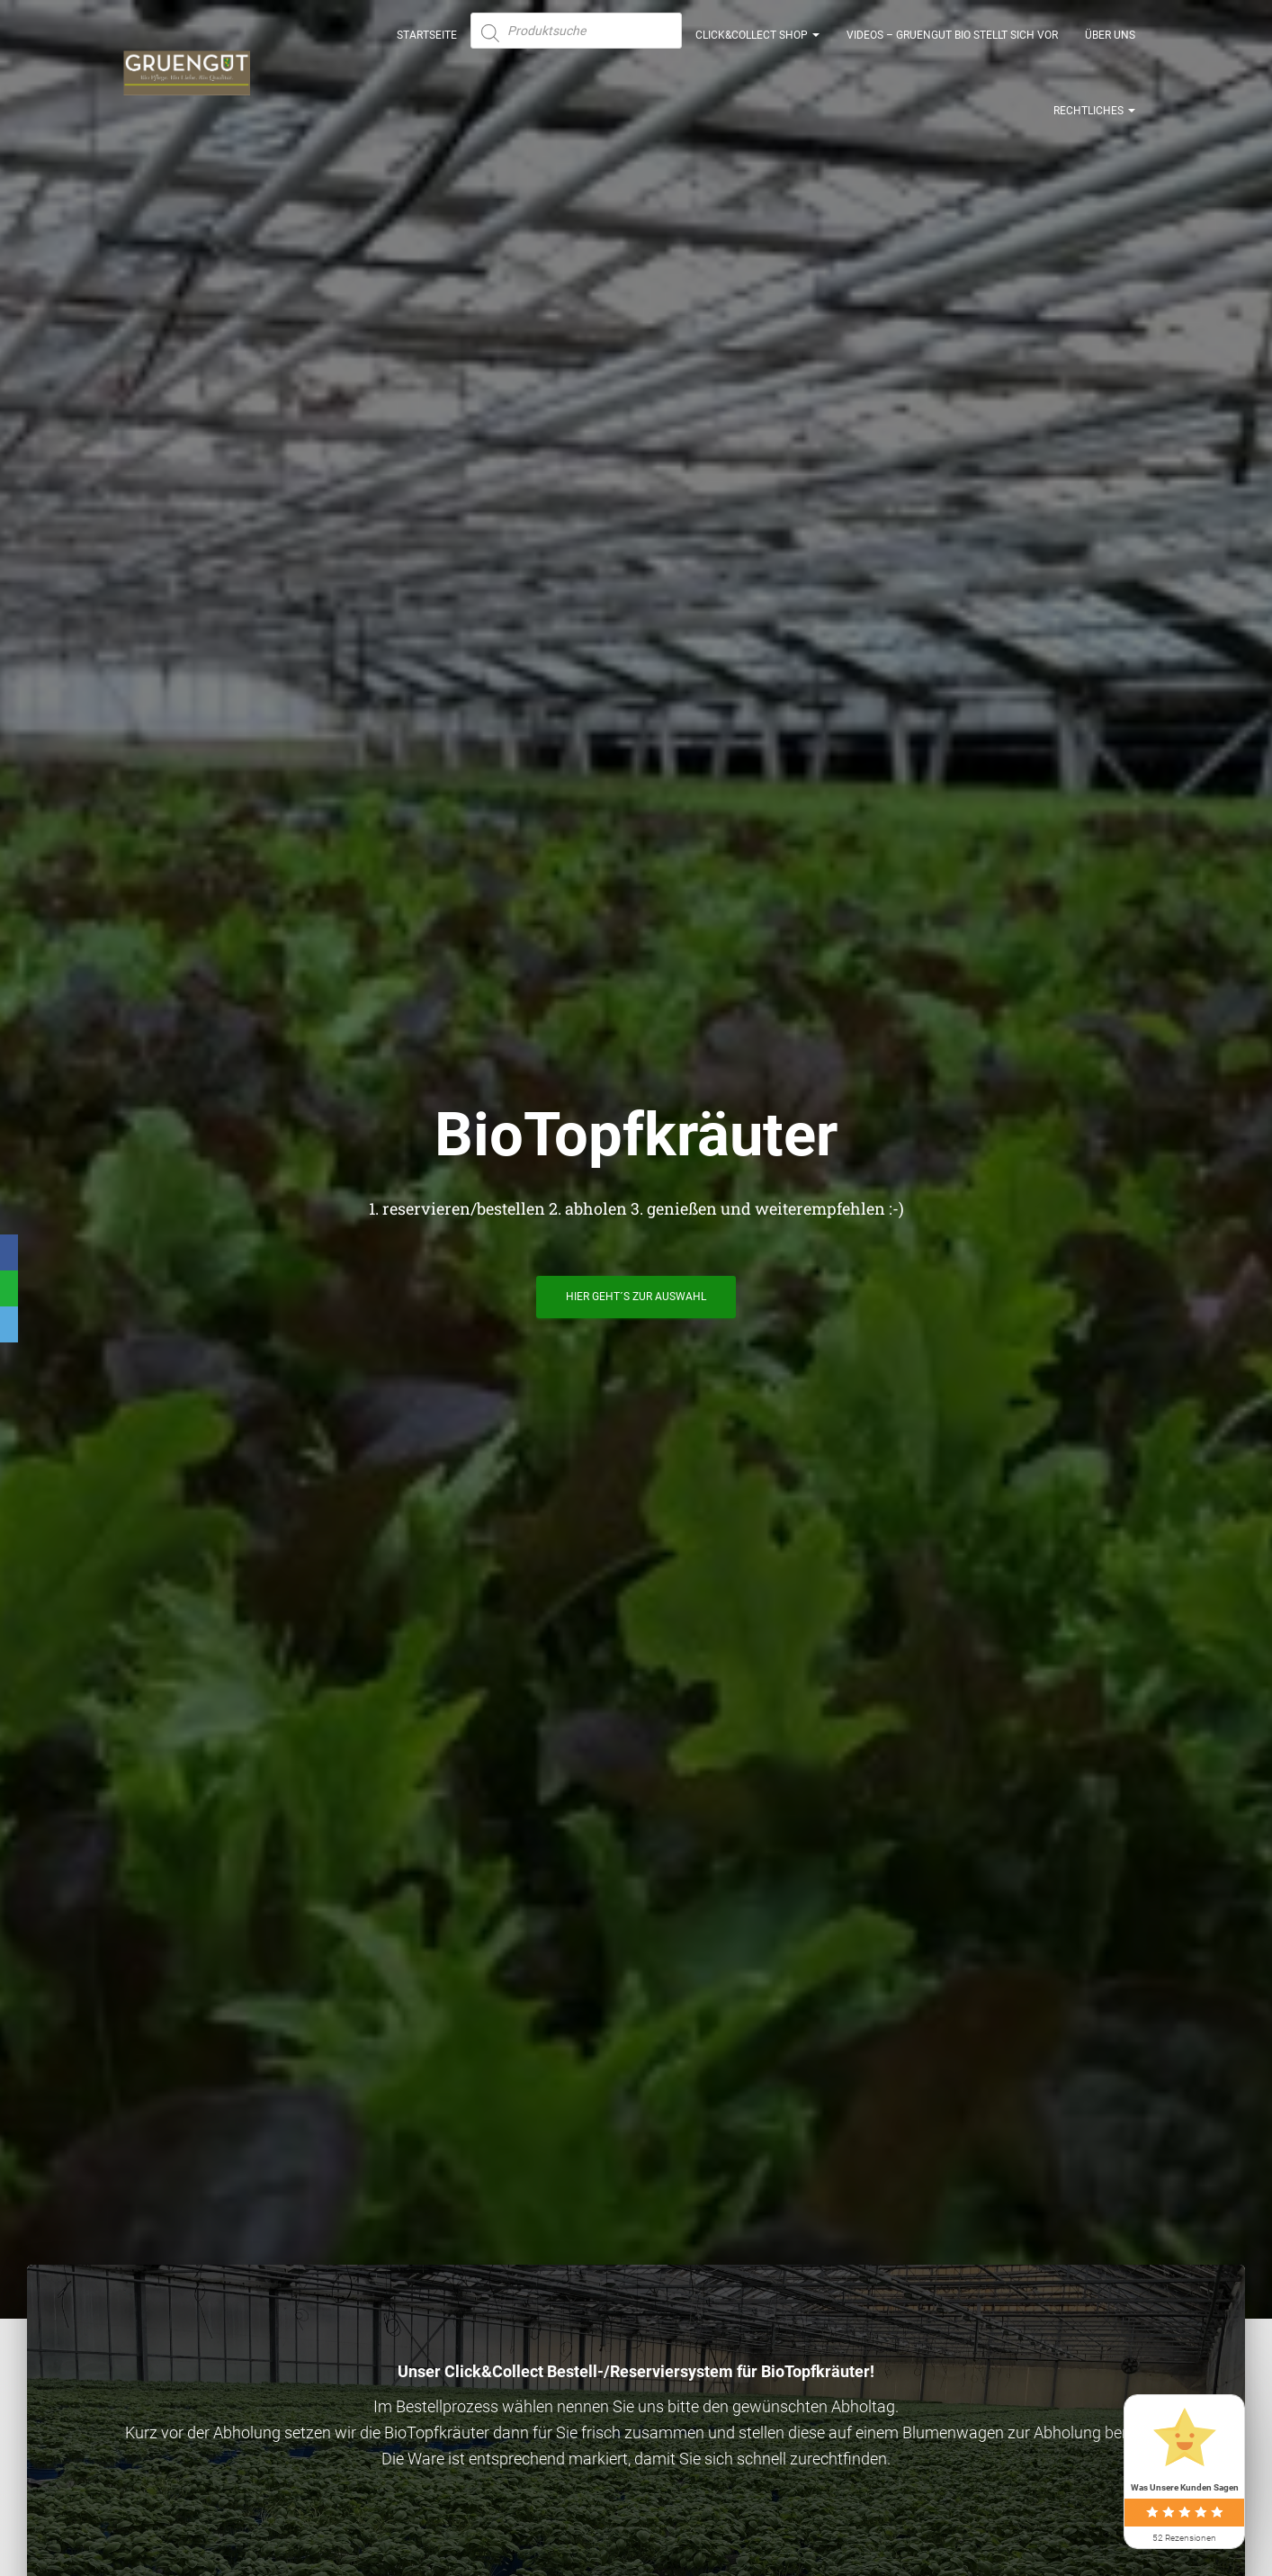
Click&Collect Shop (757, 45)
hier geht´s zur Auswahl (636, 1303)
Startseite (427, 45)
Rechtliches (1094, 120)
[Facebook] (9, 1252)
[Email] (9, 1324)
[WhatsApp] (9, 1288)
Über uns (1110, 45)
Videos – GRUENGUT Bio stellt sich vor (952, 45)
